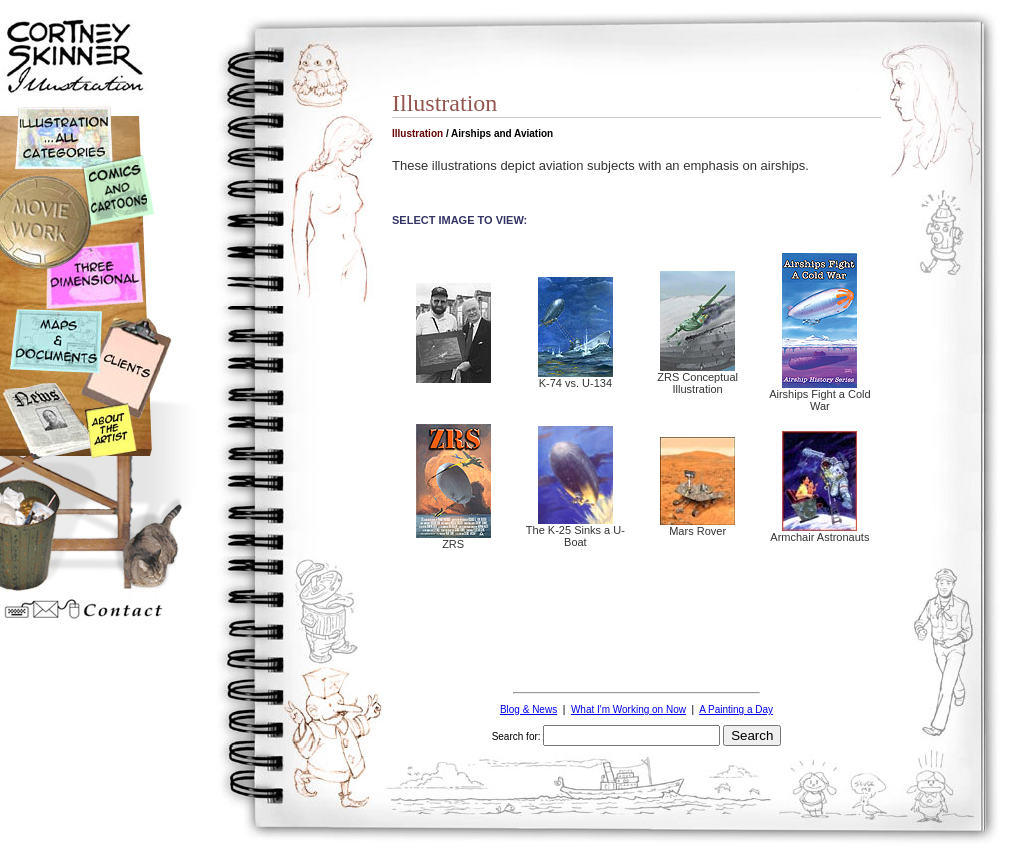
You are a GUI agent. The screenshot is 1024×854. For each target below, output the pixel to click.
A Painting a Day (736, 709)
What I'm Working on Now (628, 709)
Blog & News (528, 709)
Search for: (516, 736)
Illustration (417, 133)
